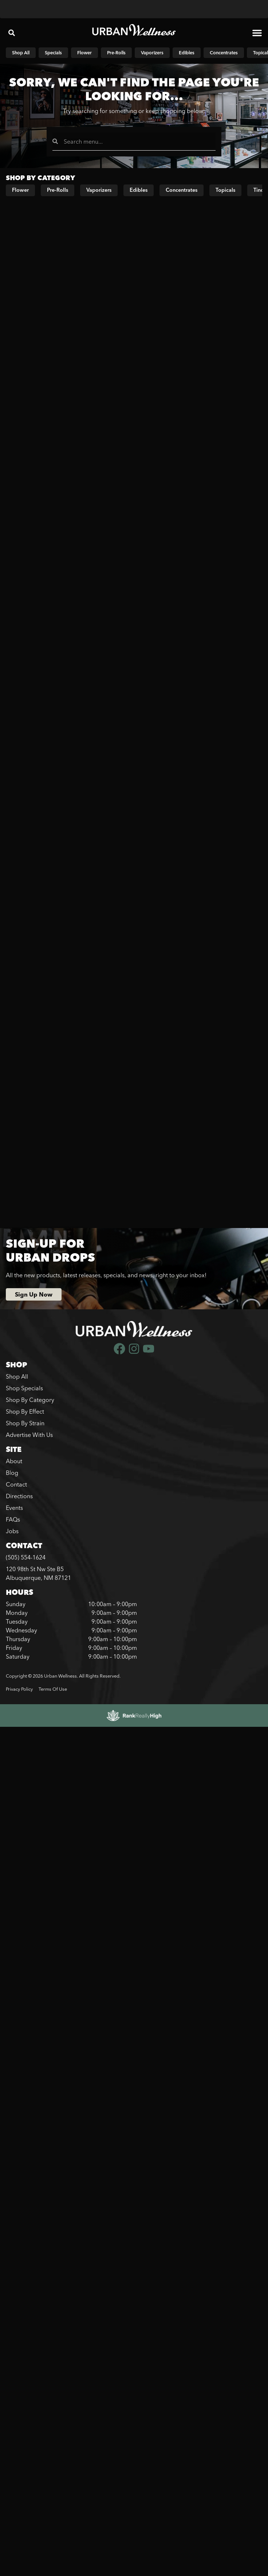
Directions (19, 1496)
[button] (11, 33)
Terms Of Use (53, 1689)
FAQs (13, 1519)
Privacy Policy (19, 1689)
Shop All (17, 1376)
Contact (16, 1484)
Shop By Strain (25, 1423)
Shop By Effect (25, 1411)
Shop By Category (30, 1399)
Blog (12, 1472)
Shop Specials (24, 1388)
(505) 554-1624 (26, 1557)
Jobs (12, 1531)
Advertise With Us (29, 1434)
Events (14, 1507)
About (14, 1461)
